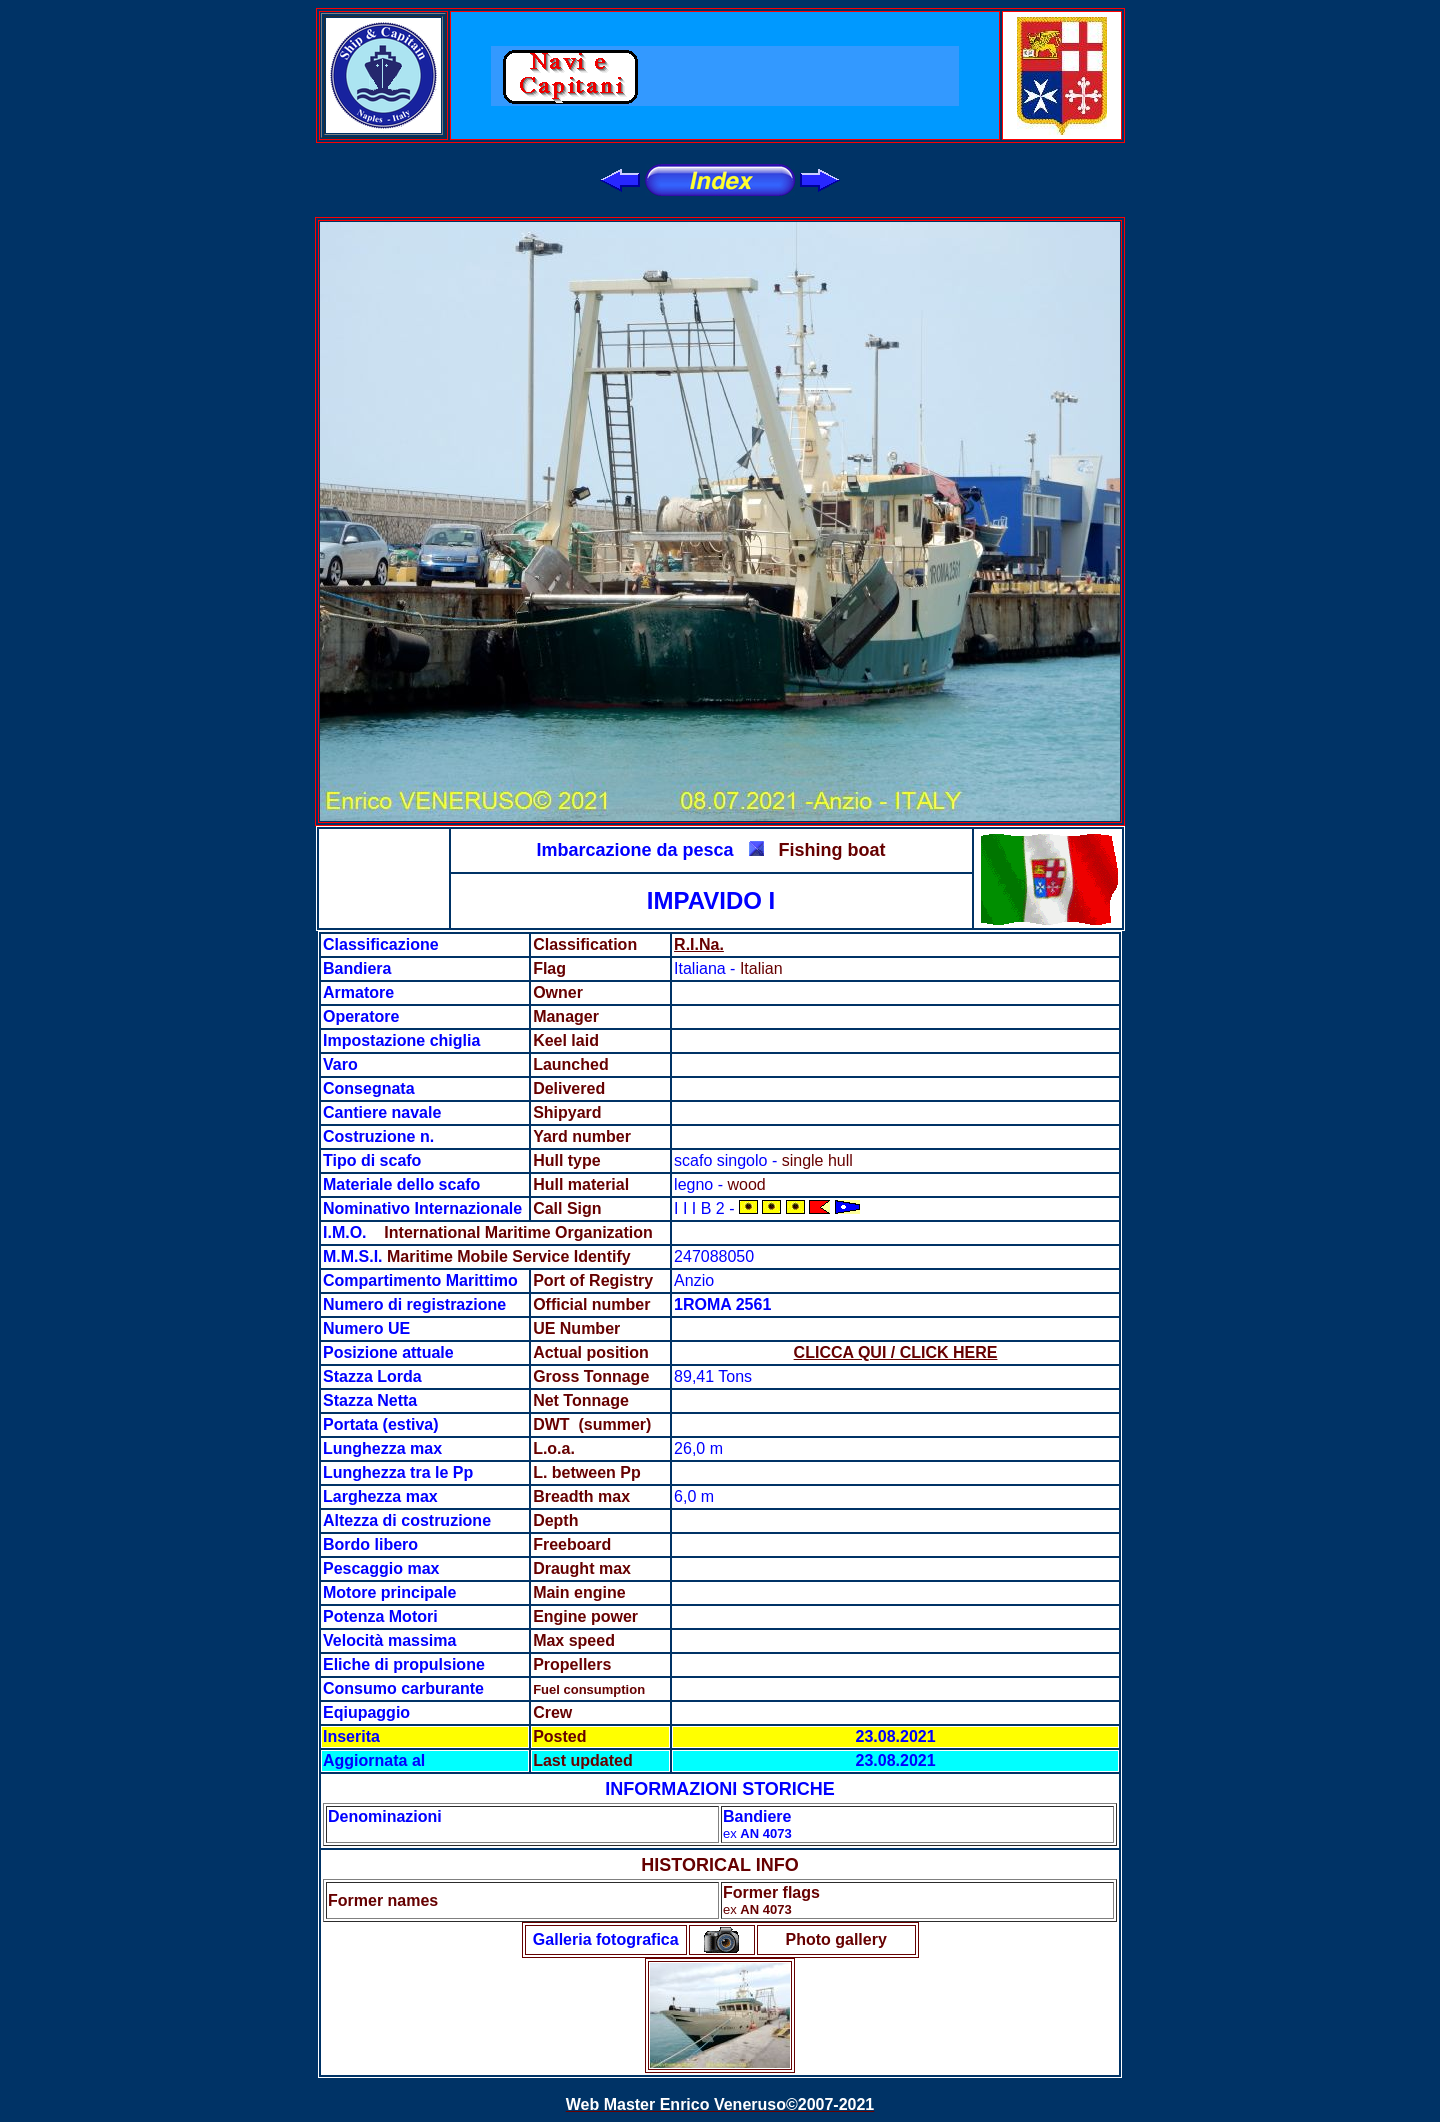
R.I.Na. (699, 944)
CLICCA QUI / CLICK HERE (896, 1352)
